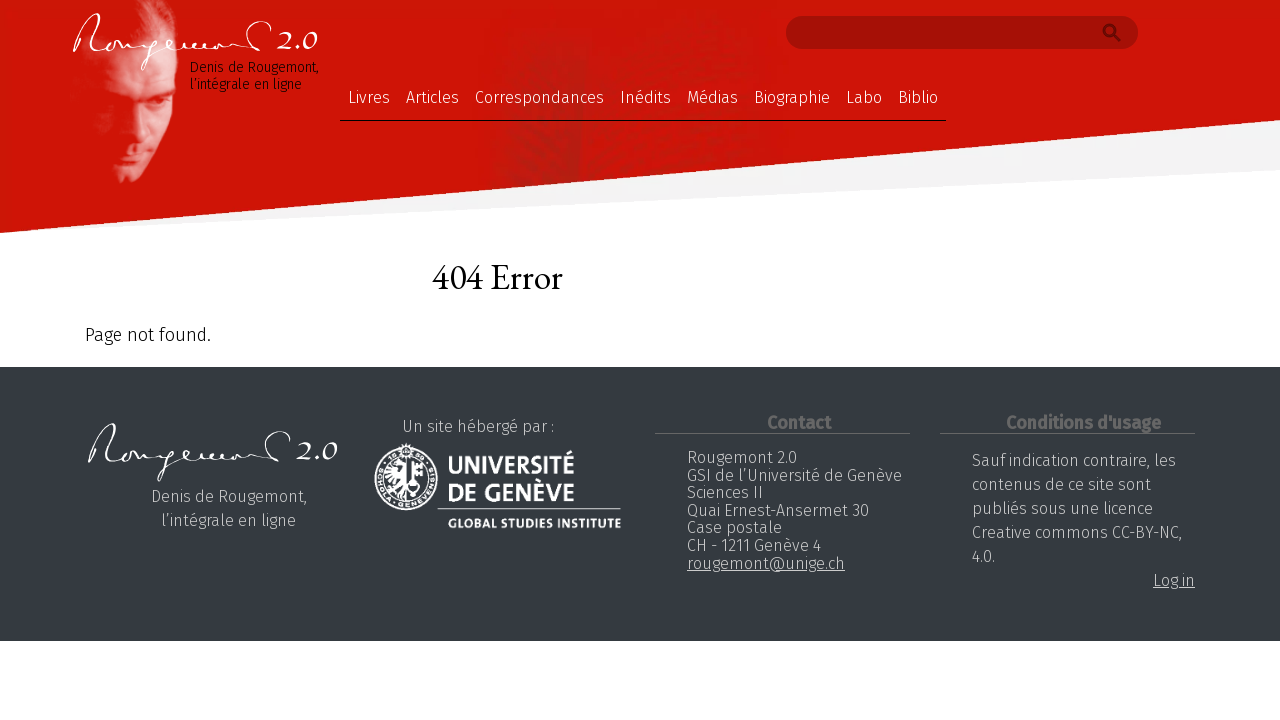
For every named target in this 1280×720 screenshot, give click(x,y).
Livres (369, 97)
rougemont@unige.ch (766, 563)
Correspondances (539, 97)
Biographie (792, 97)
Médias (712, 97)
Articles (432, 97)
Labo (864, 97)
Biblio (918, 97)
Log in (1174, 580)
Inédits (645, 97)
